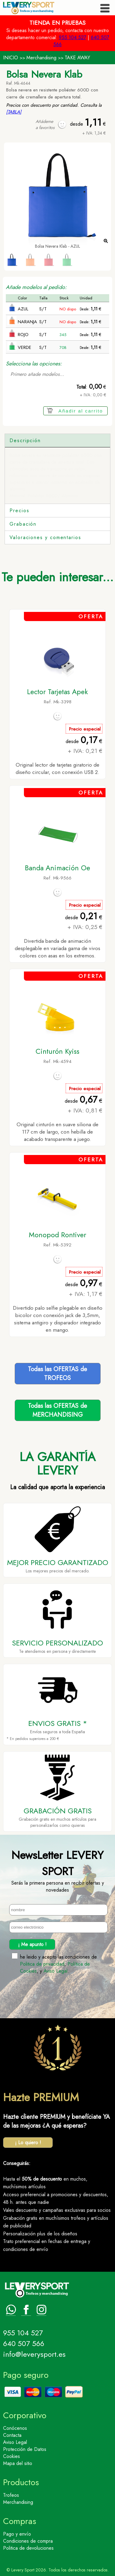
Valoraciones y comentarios (45, 537)
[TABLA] (13, 112)
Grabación (23, 523)
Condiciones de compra (28, 2541)
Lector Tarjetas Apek (57, 692)
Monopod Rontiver (57, 1235)
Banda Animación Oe (57, 868)
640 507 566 (23, 2343)
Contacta (12, 2435)
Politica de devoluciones (28, 2548)
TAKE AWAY (77, 57)
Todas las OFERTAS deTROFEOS (57, 1373)
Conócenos (15, 2428)
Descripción (25, 440)
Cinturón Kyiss (57, 1051)
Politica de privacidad (42, 1963)
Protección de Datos (24, 2449)
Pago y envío (17, 2533)
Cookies (11, 2456)
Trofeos (11, 2495)
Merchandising (41, 57)
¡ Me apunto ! (32, 1944)
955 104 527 (72, 37)
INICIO (10, 57)
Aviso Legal (55, 1971)
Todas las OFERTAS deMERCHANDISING (57, 1410)
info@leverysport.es (34, 2354)
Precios (19, 510)
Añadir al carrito (81, 410)
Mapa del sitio (17, 2463)
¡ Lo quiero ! (28, 2142)
